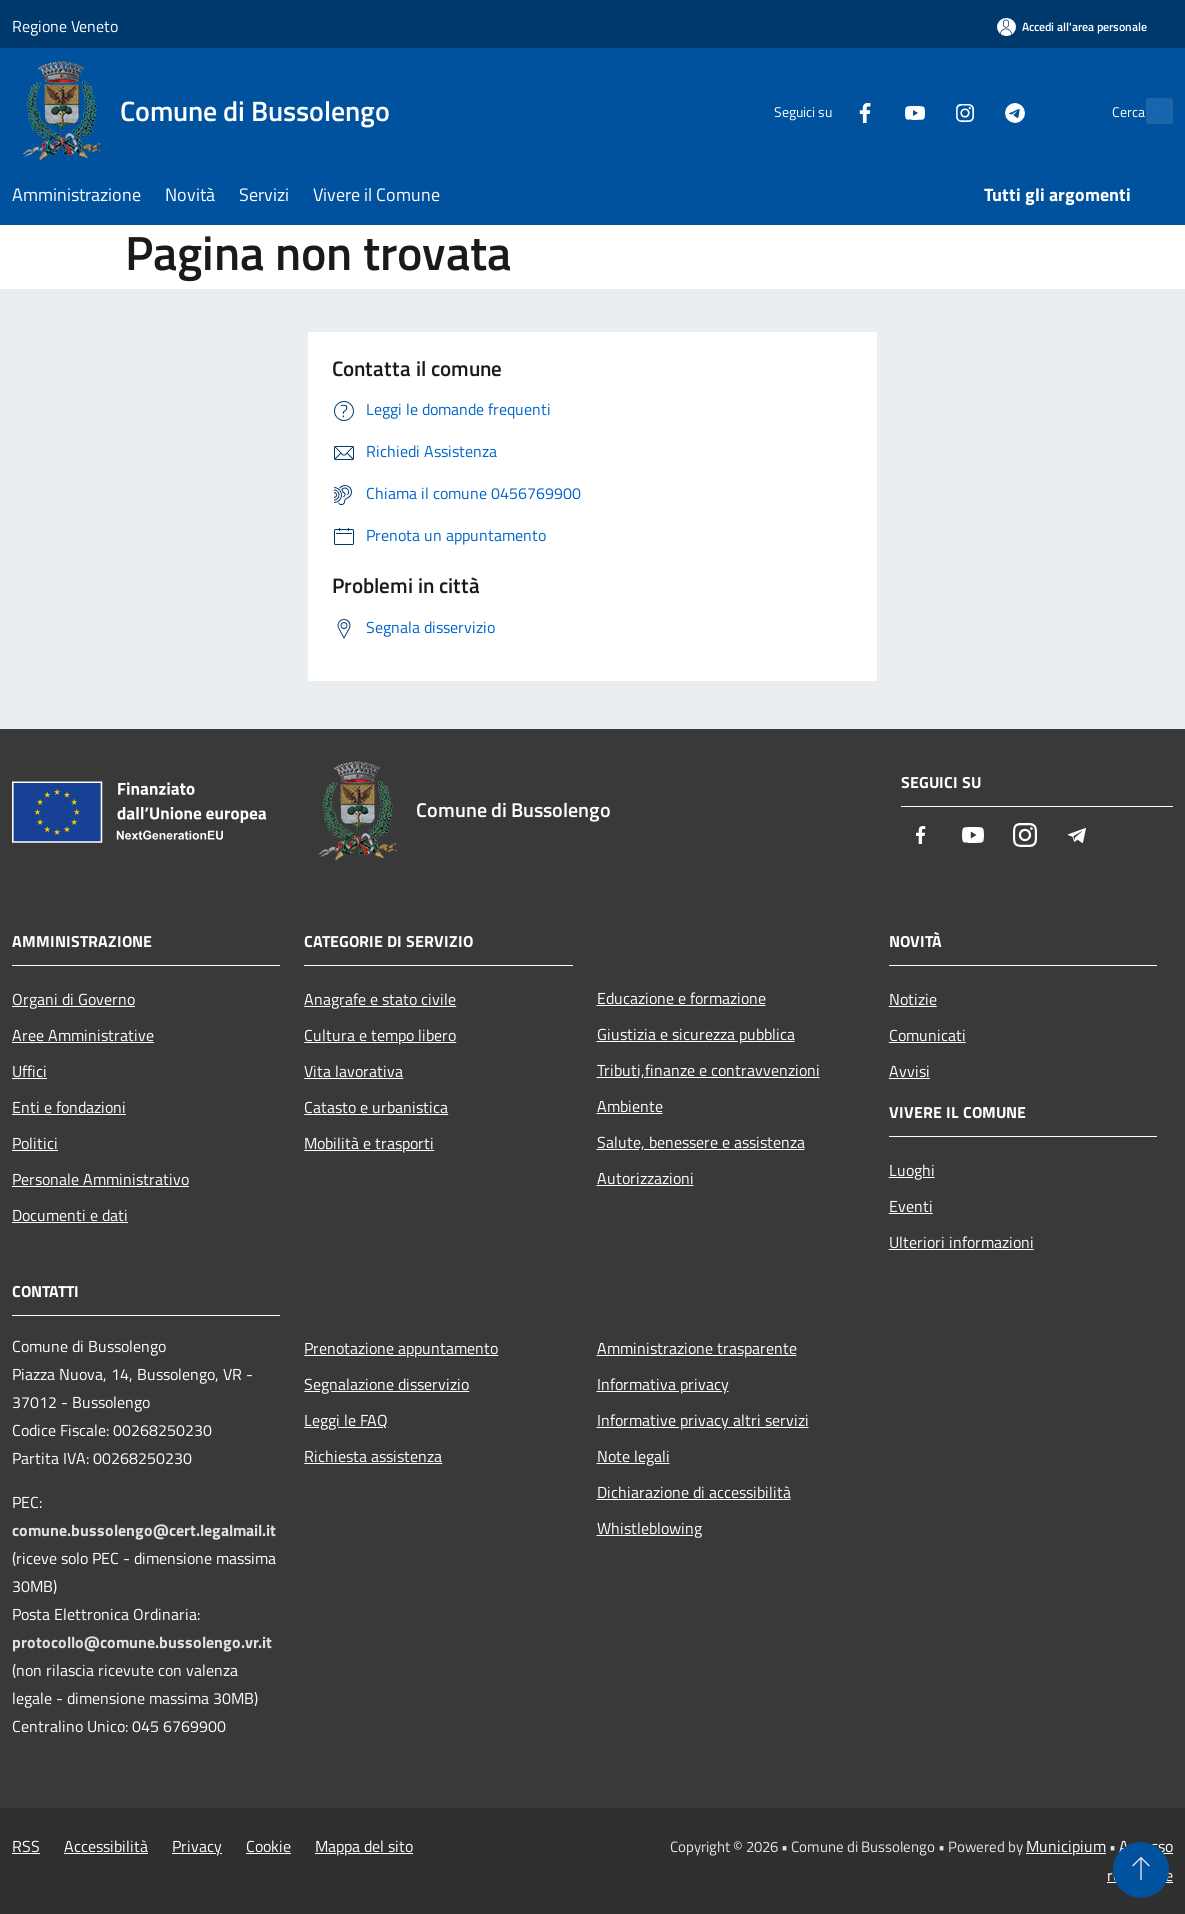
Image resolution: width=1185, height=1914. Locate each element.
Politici (35, 1143)
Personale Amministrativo (100, 1179)
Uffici (29, 1071)
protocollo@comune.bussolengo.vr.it (142, 1642)
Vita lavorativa (353, 1071)
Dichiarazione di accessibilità (694, 1492)
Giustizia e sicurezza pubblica (696, 1034)
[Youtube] (871, 110)
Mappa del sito (364, 1846)
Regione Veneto (65, 26)
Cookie (268, 1846)
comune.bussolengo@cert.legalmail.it (144, 1530)
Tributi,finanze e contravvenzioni (708, 1070)
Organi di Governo (73, 999)
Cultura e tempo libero (380, 1035)
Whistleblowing (649, 1528)
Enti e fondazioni (69, 1107)
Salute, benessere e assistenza (701, 1142)
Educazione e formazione (681, 998)
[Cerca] (1149, 111)
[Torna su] (1141, 1870)
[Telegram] (971, 110)
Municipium (1066, 1846)
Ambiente (630, 1106)
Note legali (633, 1456)
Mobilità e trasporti (369, 1143)
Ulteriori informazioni (961, 1242)
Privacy (197, 1846)
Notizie (913, 999)
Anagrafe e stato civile (380, 999)
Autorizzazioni (645, 1178)
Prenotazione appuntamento (401, 1348)
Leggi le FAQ (346, 1420)
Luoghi (912, 1170)
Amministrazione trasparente (697, 1348)
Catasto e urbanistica (376, 1107)
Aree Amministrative (83, 1035)
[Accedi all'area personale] (1072, 26)
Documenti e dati (70, 1215)
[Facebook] (821, 110)
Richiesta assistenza (373, 1456)
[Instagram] (921, 110)
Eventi (911, 1206)
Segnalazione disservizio (386, 1384)
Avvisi (909, 1071)
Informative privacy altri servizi (703, 1420)
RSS (26, 1846)
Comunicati (927, 1035)
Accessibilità (106, 1846)
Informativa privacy (663, 1384)
